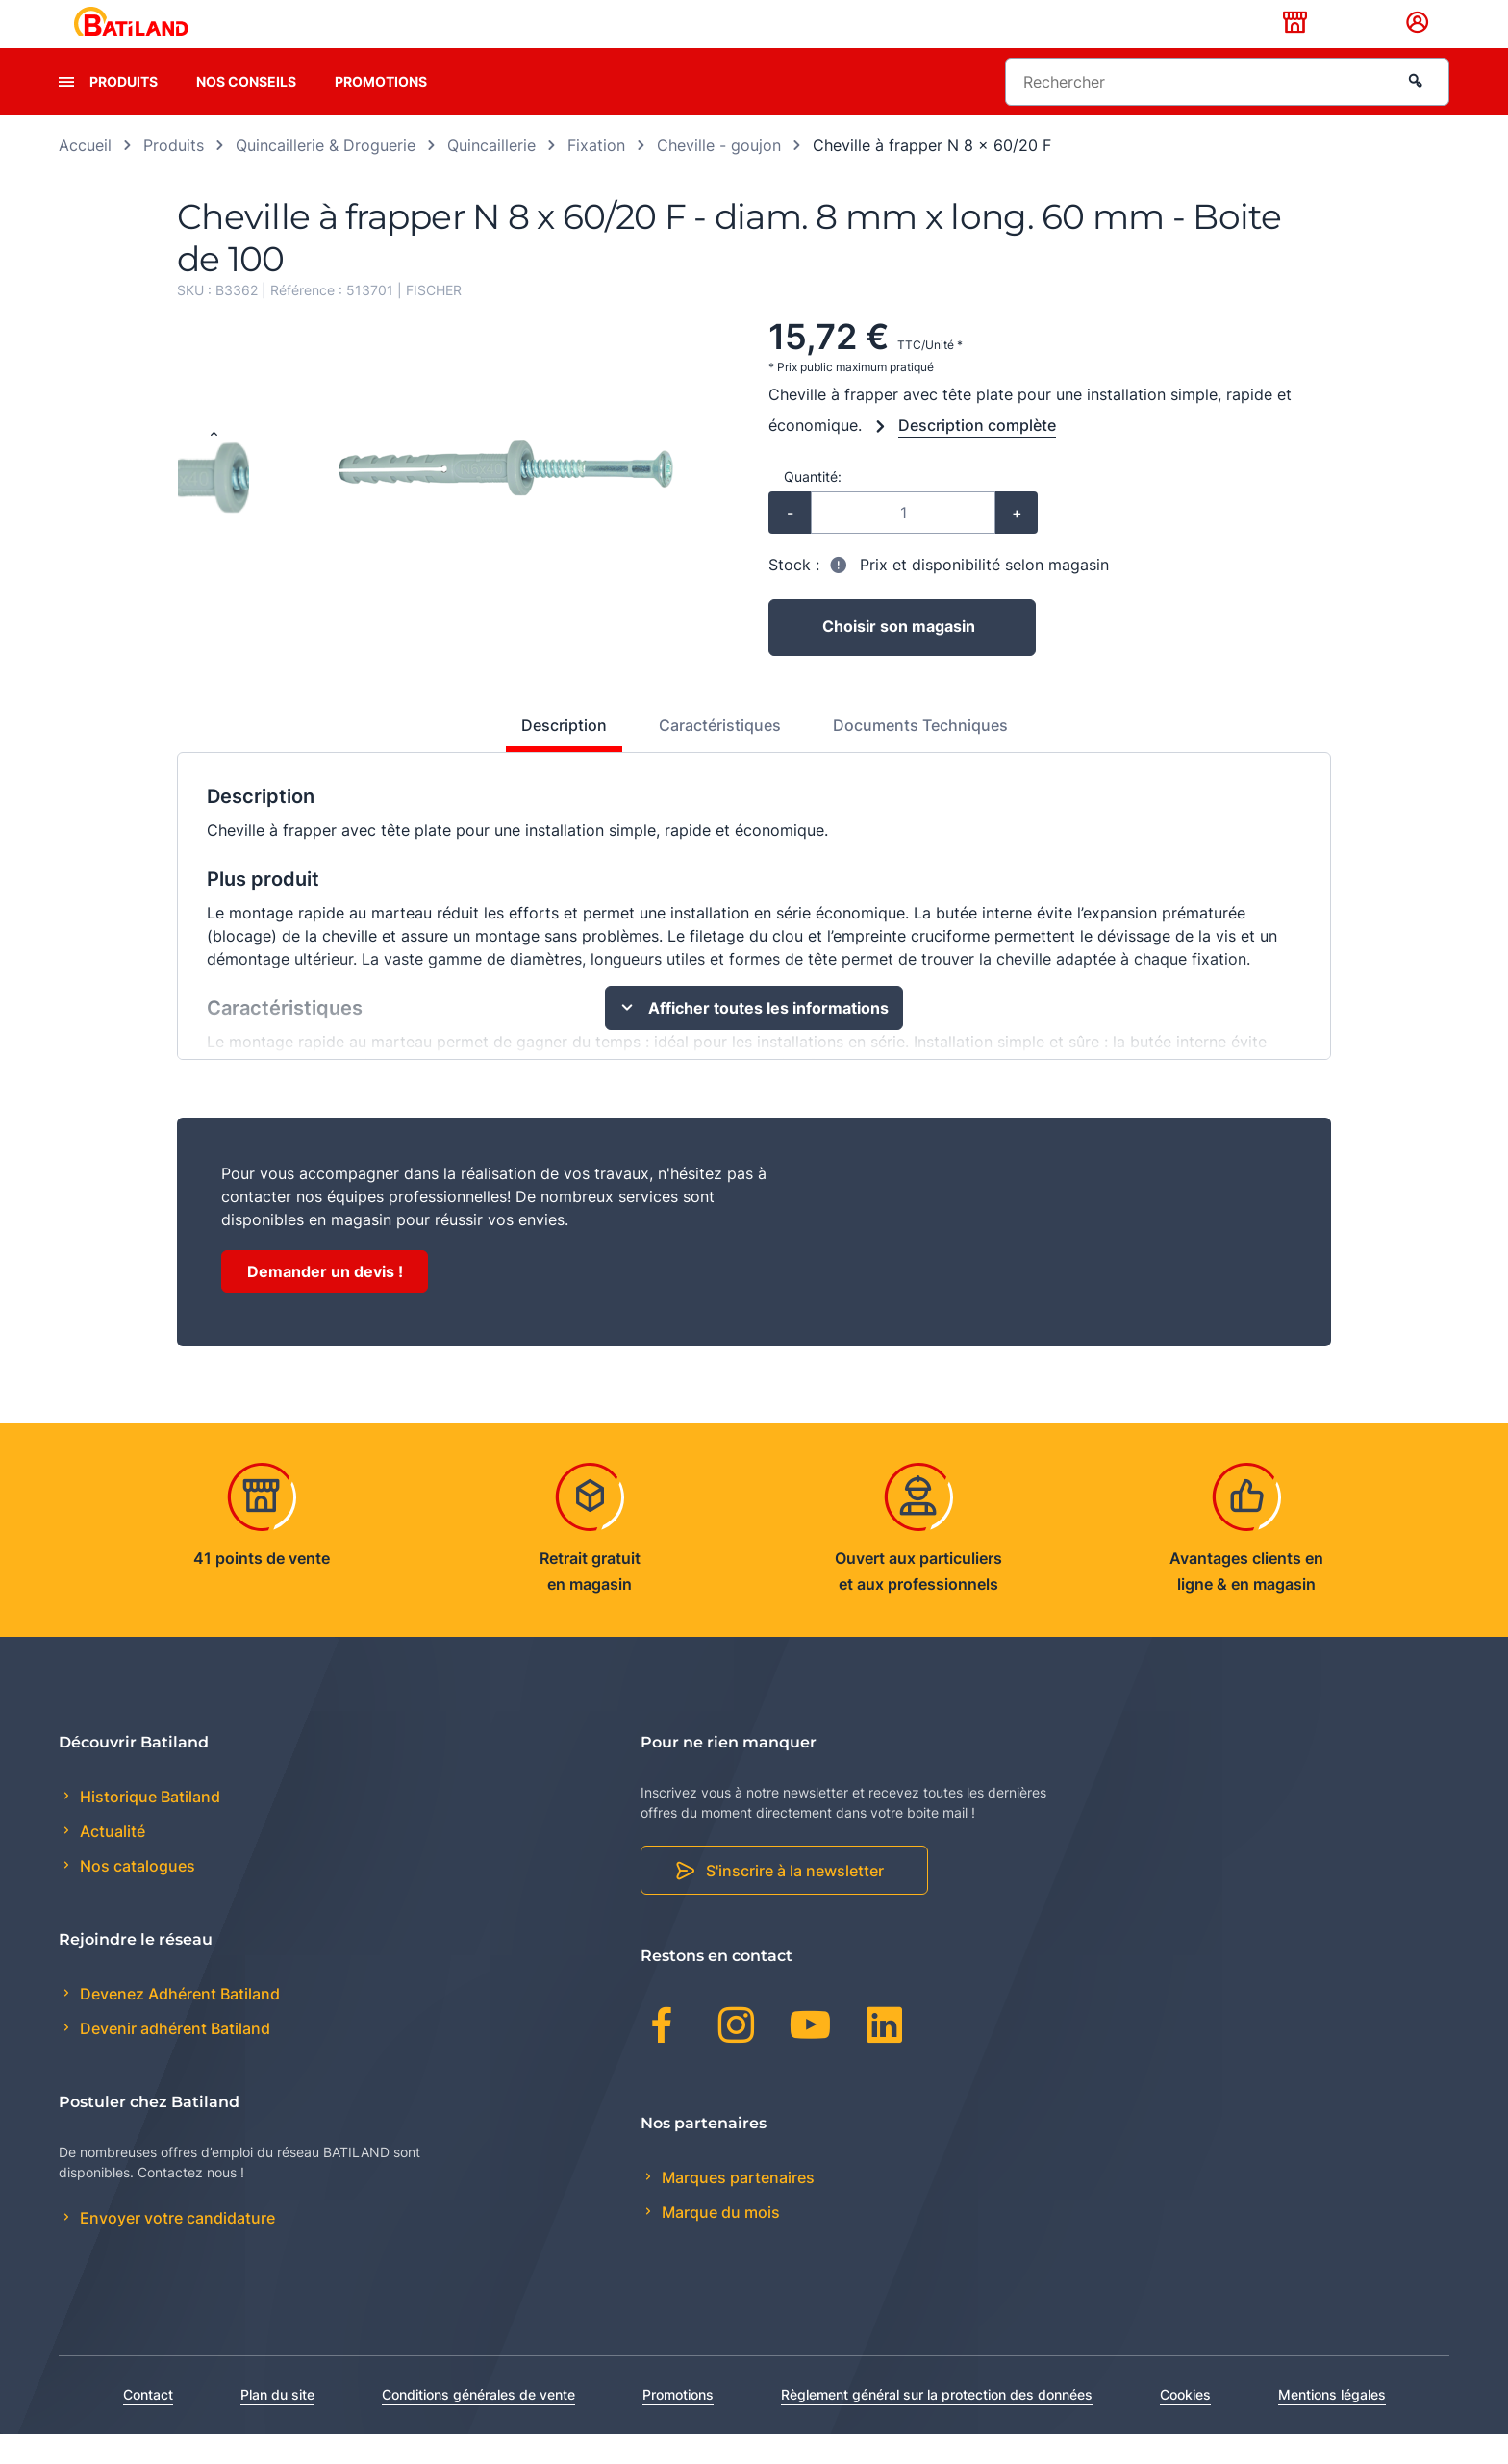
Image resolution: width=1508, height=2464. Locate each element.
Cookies (1185, 2424)
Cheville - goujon (719, 175)
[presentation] (66, 111)
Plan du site (277, 2424)
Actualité (110, 1862)
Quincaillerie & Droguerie (325, 175)
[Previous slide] (213, 465)
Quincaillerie (491, 175)
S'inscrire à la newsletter (795, 1901)
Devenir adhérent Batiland (173, 2059)
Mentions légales (1332, 2424)
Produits (123, 111)
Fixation (596, 175)
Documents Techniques (920, 755)
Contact (148, 2424)
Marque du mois (719, 2241)
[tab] (553, 762)
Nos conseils (246, 111)
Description (564, 755)
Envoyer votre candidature (175, 2248)
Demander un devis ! (325, 1301)
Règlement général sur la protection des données (937, 2424)
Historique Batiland (148, 1826)
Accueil (85, 175)
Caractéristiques (720, 755)
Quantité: (813, 506)
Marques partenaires (736, 2207)
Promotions (381, 111)
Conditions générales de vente (478, 2424)
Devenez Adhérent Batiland (178, 2023)
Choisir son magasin (899, 657)
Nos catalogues (135, 1896)
